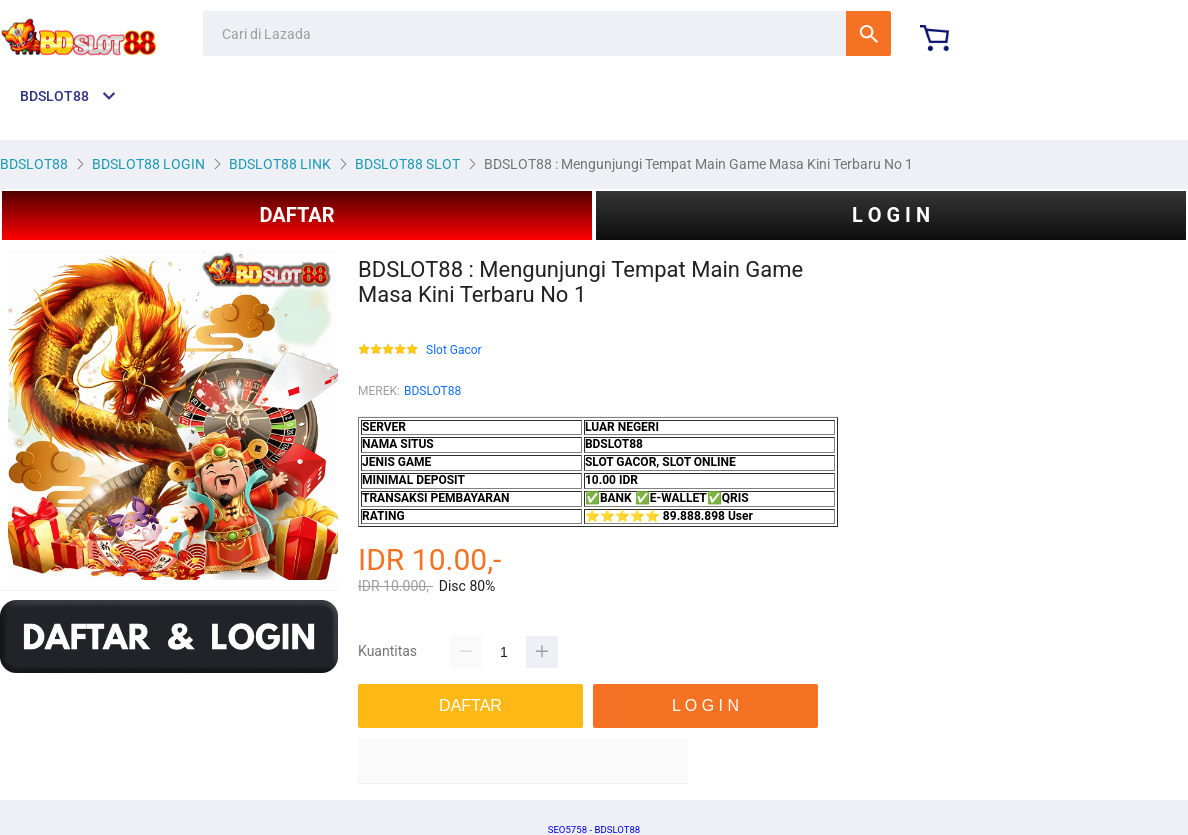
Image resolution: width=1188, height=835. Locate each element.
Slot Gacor (454, 350)
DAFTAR (296, 215)
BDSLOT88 (432, 391)
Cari (868, 33)
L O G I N (891, 215)
